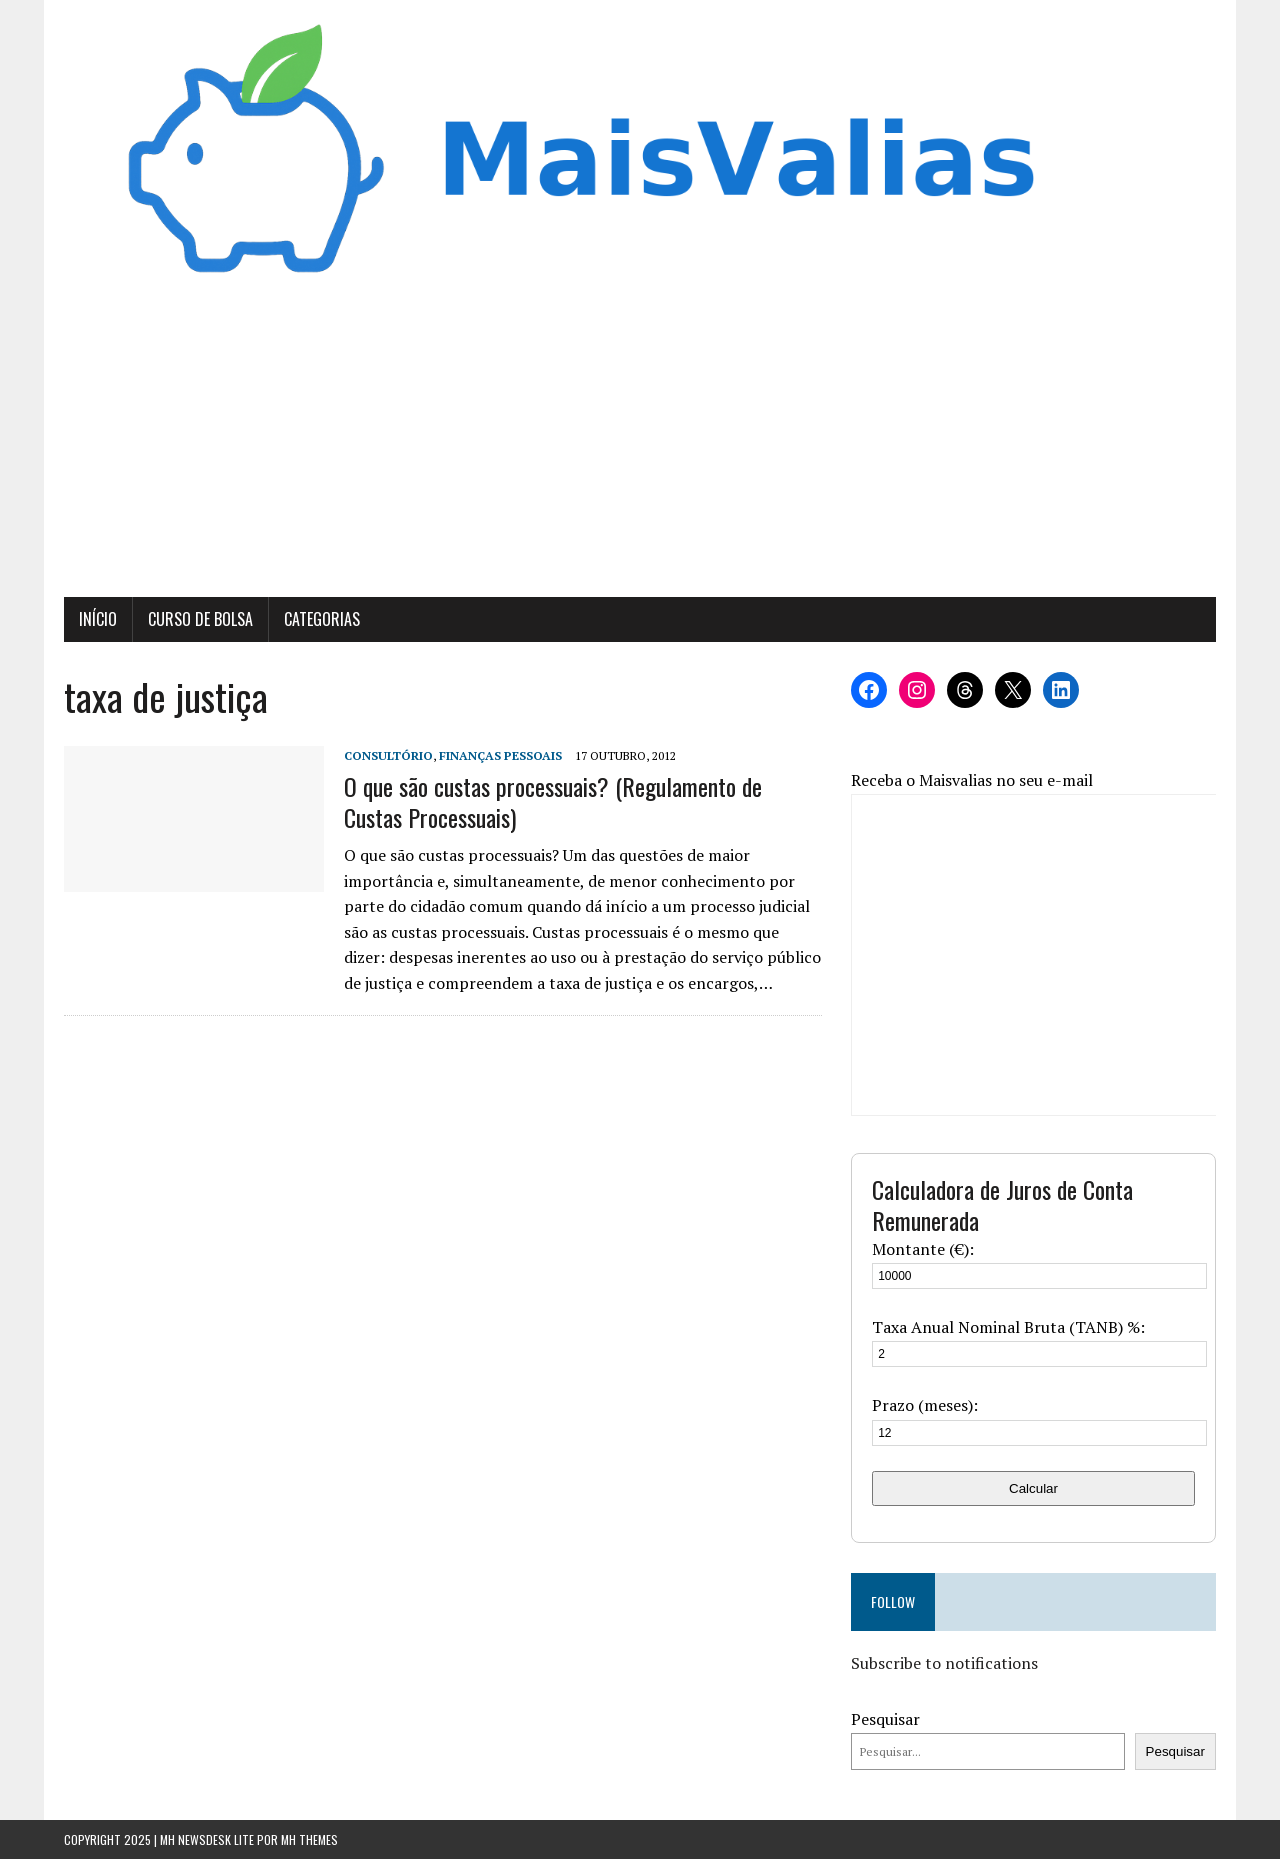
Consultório (388, 755)
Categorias (322, 619)
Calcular (1033, 1488)
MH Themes (309, 1839)
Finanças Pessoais (500, 755)
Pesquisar (885, 1719)
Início (98, 619)
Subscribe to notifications (944, 1663)
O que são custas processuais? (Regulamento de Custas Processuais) (553, 801)
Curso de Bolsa (200, 619)
